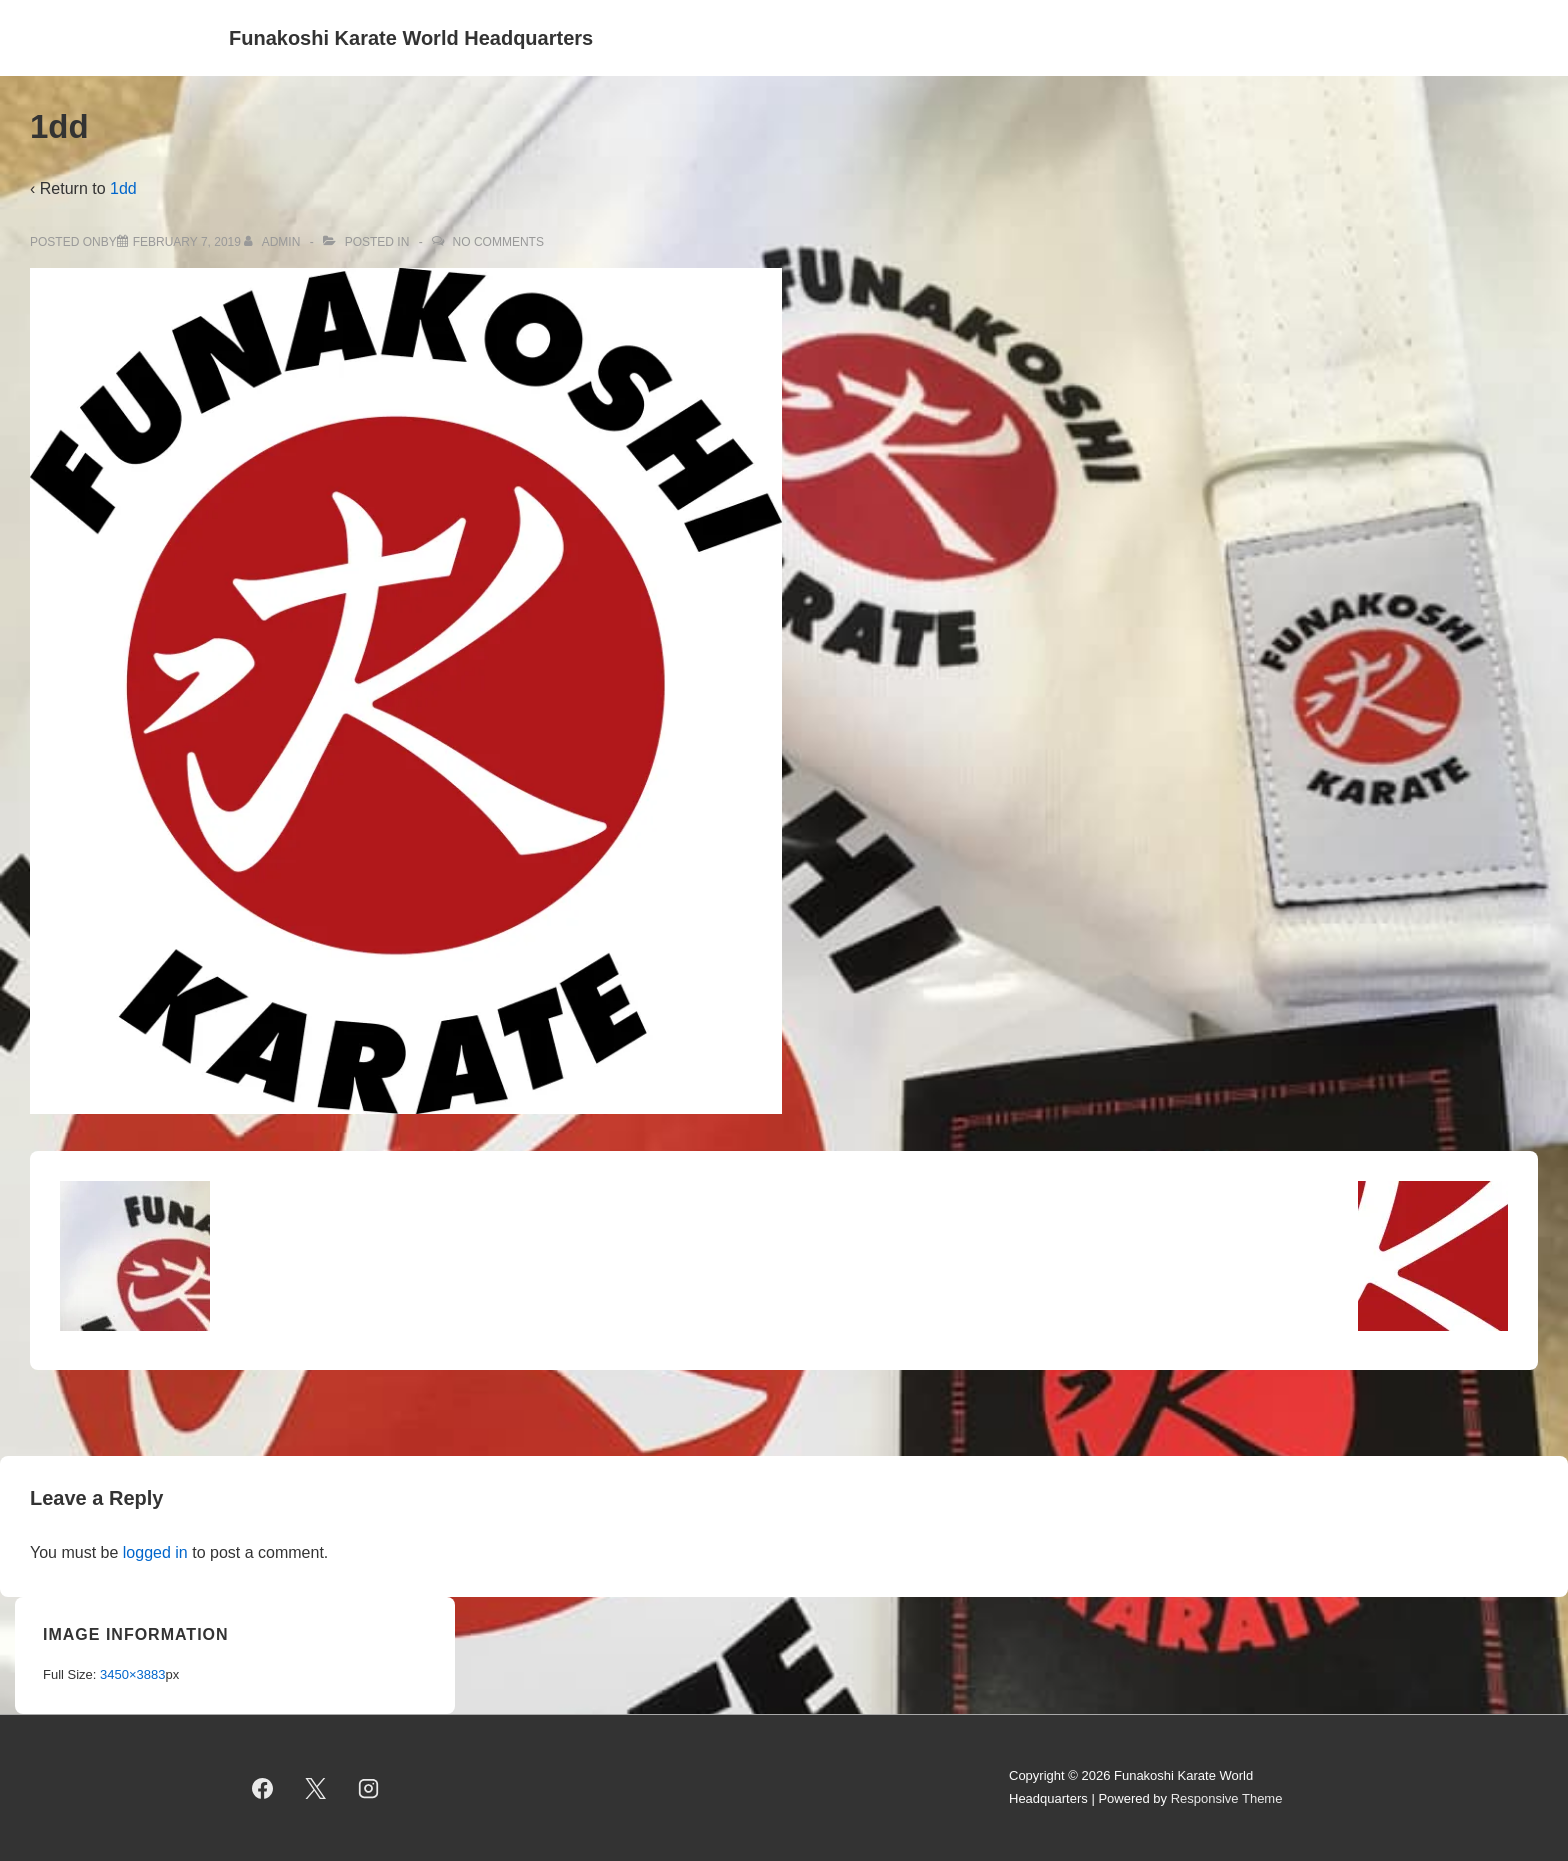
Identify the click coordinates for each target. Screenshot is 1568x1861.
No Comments (498, 242)
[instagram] (369, 1788)
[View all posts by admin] (273, 242)
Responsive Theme (1227, 1798)
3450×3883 (132, 1674)
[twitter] (316, 1788)
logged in (155, 1552)
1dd (123, 188)
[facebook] (263, 1788)
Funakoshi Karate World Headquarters (411, 38)
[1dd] (187, 242)
